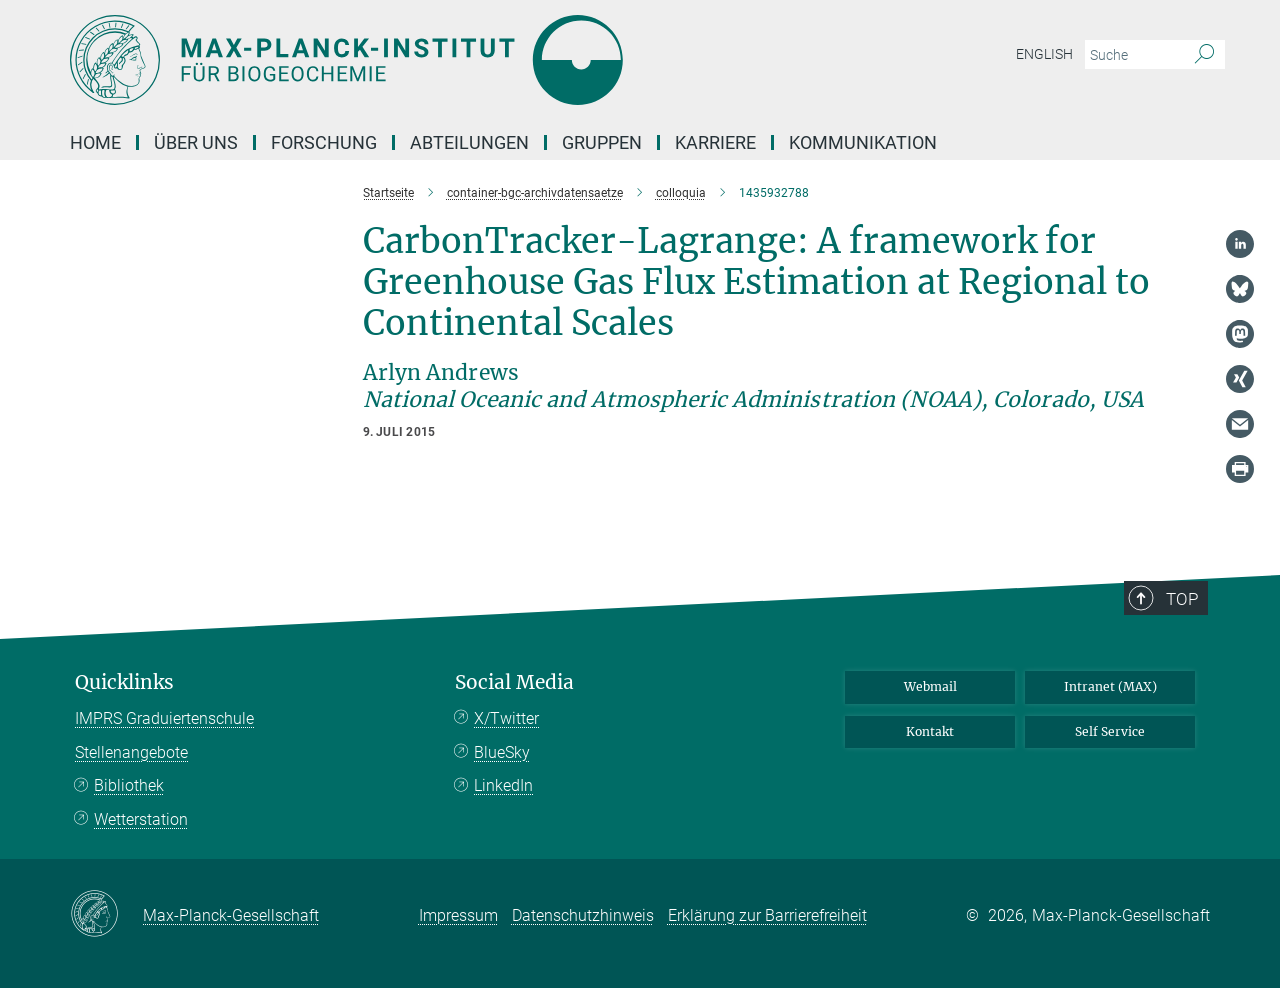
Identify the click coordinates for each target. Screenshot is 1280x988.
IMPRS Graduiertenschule (164, 718)
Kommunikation (863, 142)
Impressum (458, 915)
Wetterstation (141, 819)
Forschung (324, 142)
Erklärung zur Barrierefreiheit (767, 915)
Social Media (514, 682)
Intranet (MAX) (1110, 686)
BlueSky (502, 752)
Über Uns (196, 142)
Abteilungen (469, 142)
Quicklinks (124, 682)
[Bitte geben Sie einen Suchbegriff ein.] (1132, 55)
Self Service (1110, 731)
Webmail (930, 686)
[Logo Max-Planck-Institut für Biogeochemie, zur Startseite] (445, 60)
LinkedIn (503, 785)
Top (1182, 599)
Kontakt (930, 731)
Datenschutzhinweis (583, 915)
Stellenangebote (131, 752)
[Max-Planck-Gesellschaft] (106, 915)
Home (95, 142)
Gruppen (602, 142)
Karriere (715, 142)
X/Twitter (506, 718)
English (1044, 54)
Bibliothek (129, 785)
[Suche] (1204, 55)
